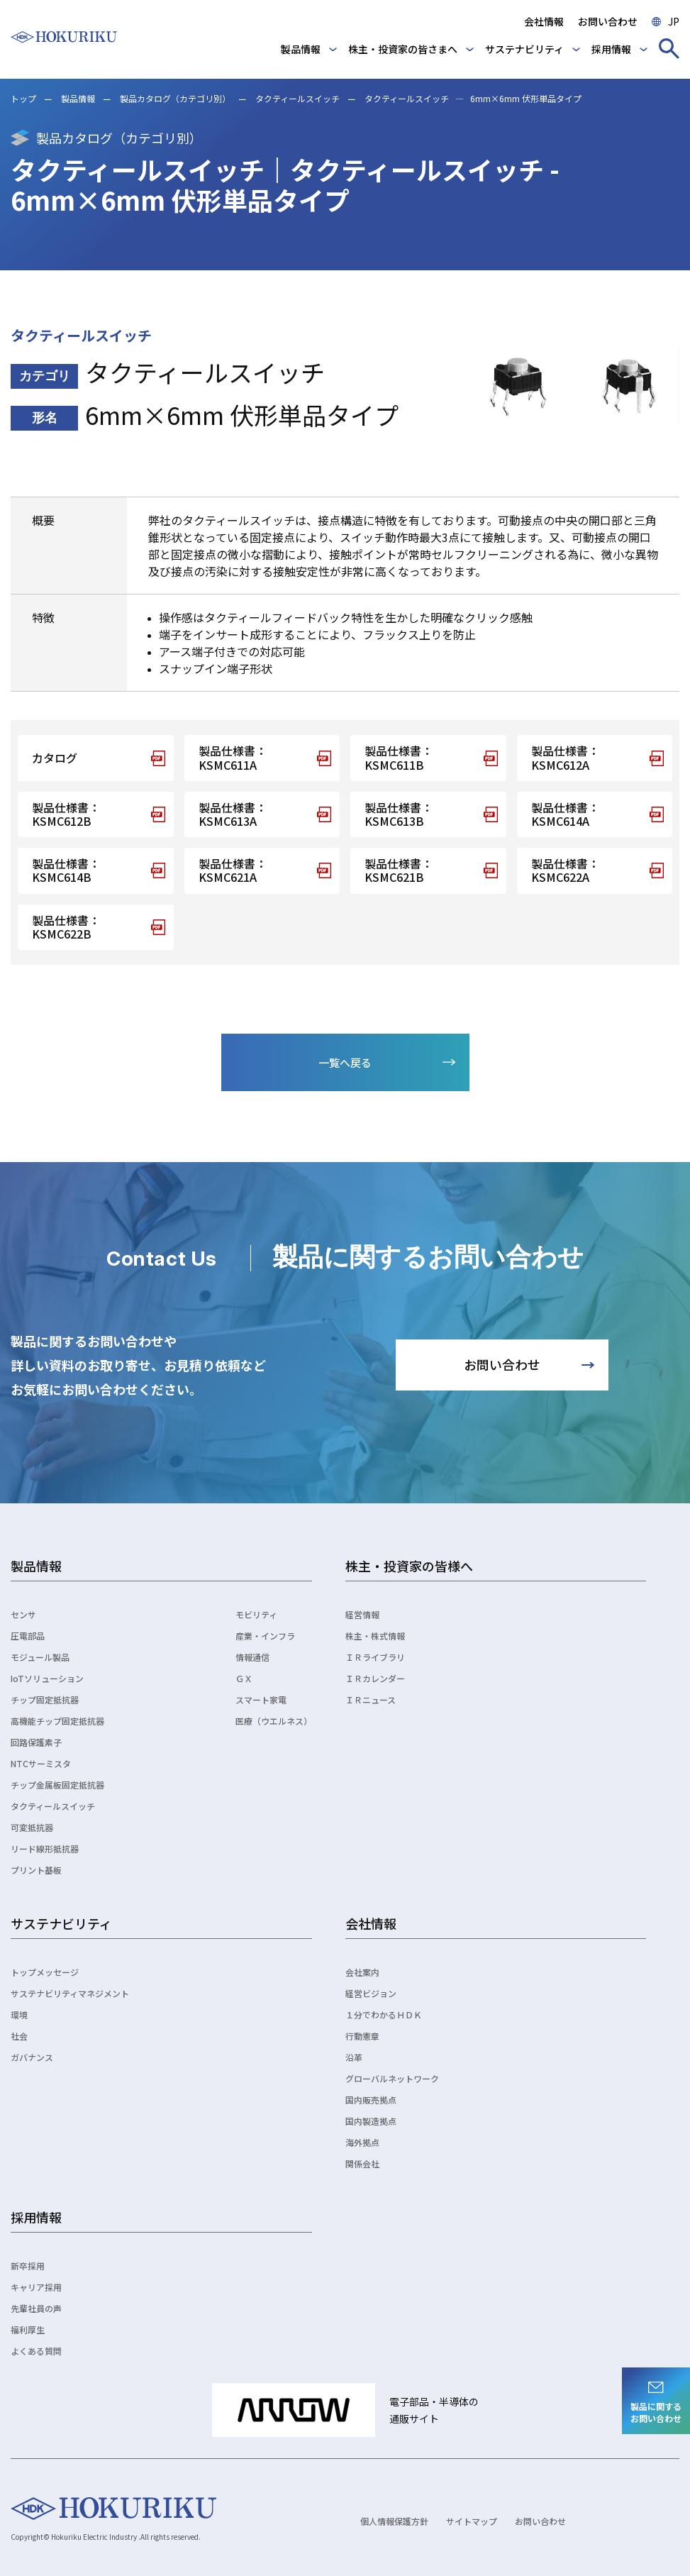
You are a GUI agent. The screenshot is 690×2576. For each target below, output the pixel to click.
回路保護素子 (36, 1742)
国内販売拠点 (370, 2100)
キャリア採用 (36, 2287)
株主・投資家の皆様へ (409, 1566)
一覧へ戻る (345, 1062)
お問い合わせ (608, 22)
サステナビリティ (524, 49)
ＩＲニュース (370, 1699)
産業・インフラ (265, 1636)
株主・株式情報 (375, 1636)
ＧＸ (243, 1678)
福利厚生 (28, 2329)
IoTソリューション (47, 1678)
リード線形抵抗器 (45, 1848)
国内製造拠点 (370, 2121)
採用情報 (611, 49)
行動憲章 (362, 2036)
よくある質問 (36, 2351)
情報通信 (252, 1657)
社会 (19, 2036)
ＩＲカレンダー (375, 1678)
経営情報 (362, 1614)
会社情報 (544, 22)
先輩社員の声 (36, 2308)
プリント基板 (36, 1870)
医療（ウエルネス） (273, 1721)
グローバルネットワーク (392, 2078)
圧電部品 (28, 1636)
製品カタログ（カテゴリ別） (175, 98)
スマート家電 (260, 1699)
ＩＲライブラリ (375, 1657)
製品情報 (301, 49)
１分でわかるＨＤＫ (383, 2014)
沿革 (353, 2057)
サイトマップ (471, 2521)
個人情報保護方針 (394, 2521)
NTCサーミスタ (41, 1763)
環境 (19, 2014)
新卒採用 (28, 2266)
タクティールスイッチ (297, 98)
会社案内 (362, 1972)
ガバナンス (32, 2057)
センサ (23, 1614)
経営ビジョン (370, 1993)
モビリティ (256, 1614)
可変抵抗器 (32, 1827)
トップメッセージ (45, 1972)
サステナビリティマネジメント (70, 1993)
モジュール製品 (40, 1657)
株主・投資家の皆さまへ (402, 49)
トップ (23, 98)
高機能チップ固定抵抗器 (57, 1721)
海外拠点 (362, 2142)
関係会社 (362, 2163)
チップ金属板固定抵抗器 (57, 1785)
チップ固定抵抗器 (45, 1699)
